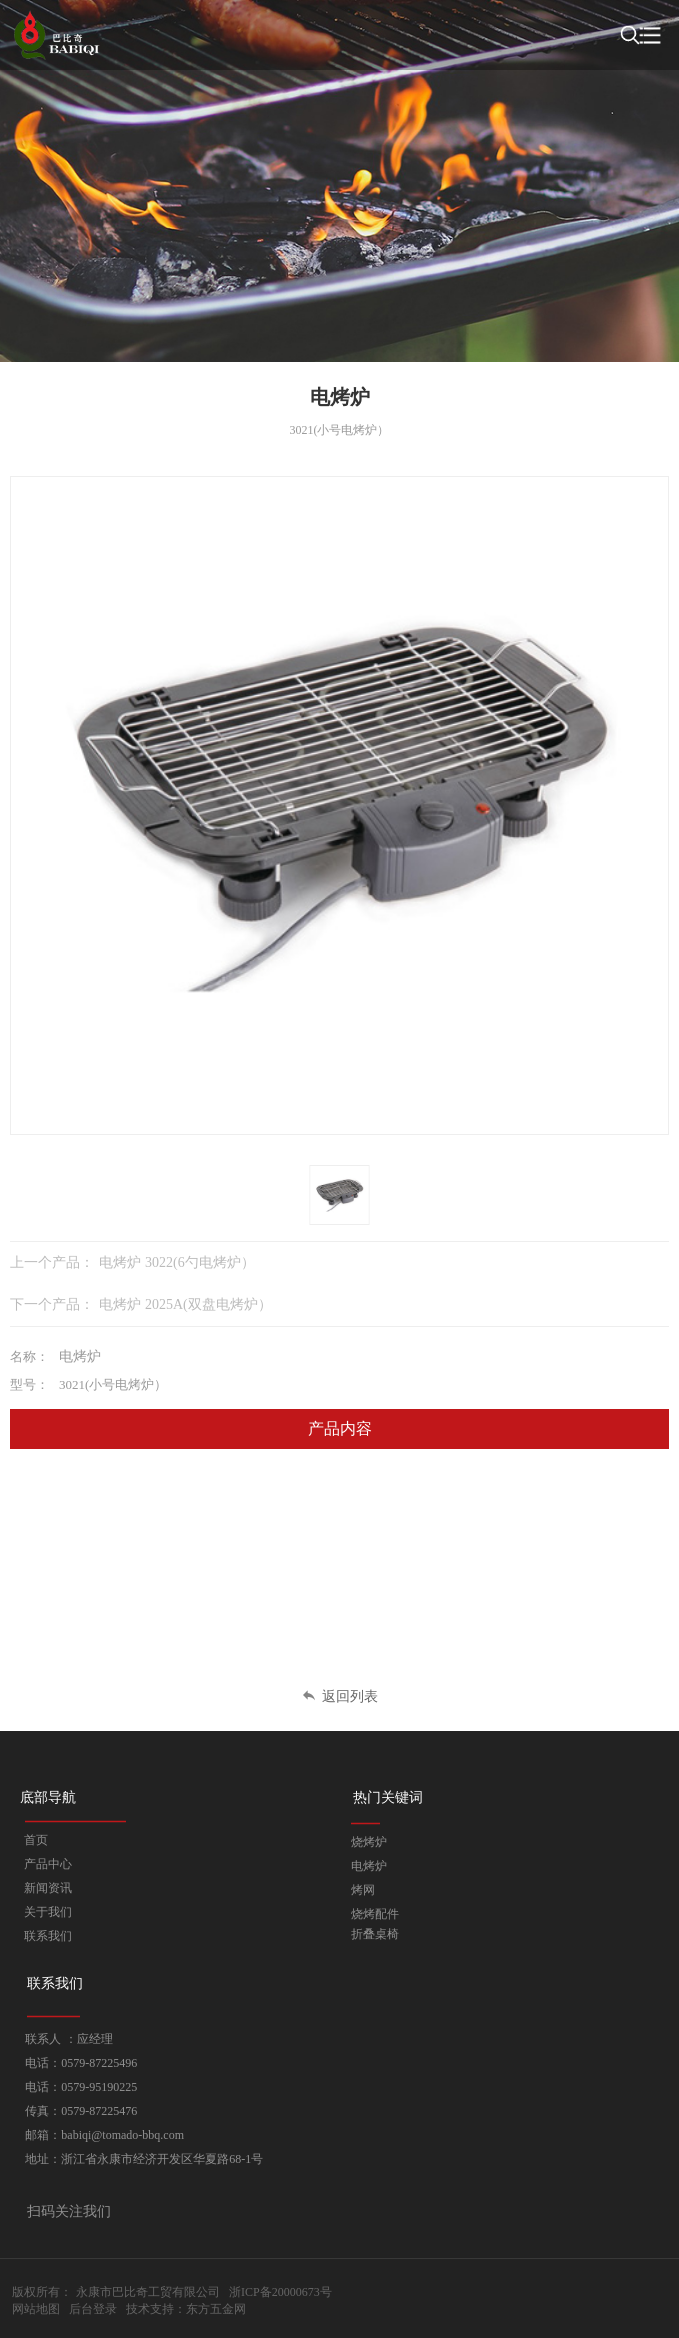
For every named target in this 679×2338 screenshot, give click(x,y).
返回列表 (339, 1696)
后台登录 (93, 2309)
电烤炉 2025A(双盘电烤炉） (185, 1304)
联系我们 (48, 1936)
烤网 (363, 1890)
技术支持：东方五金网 (186, 2309)
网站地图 (36, 2309)
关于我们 (48, 1912)
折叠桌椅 (375, 1934)
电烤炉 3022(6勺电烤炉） (177, 1262)
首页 (36, 1840)
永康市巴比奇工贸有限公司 (148, 2292)
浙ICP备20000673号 (280, 2292)
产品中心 (48, 1864)
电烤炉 (369, 1866)
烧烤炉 (369, 1842)
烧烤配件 (375, 1914)
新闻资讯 (48, 1888)
